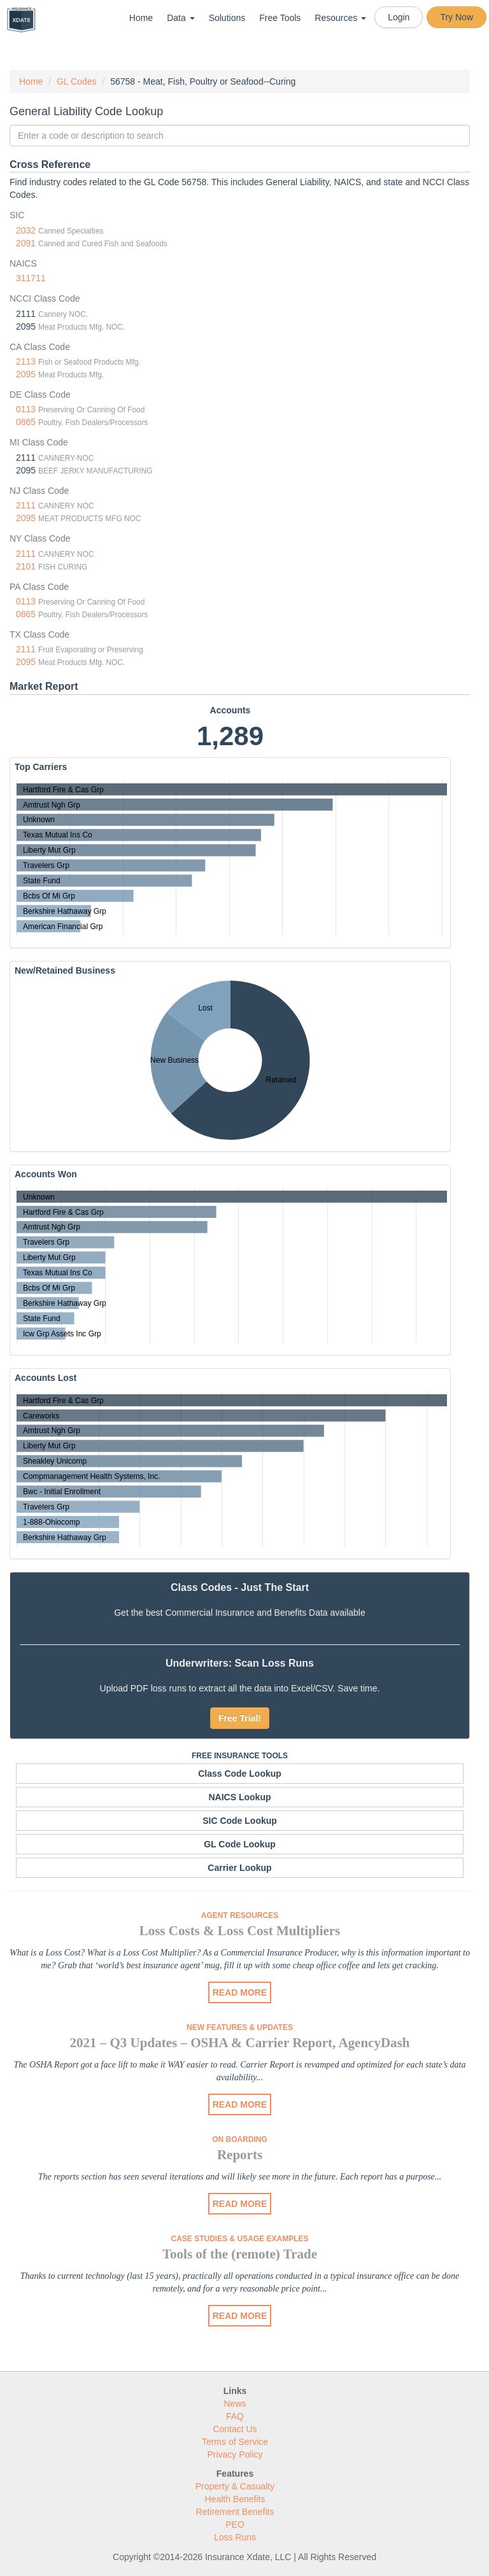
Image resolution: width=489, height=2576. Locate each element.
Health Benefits (235, 2499)
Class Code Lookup (239, 1773)
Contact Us (235, 2429)
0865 (26, 422)
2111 (26, 505)
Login (398, 17)
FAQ (235, 2416)
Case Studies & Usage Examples (239, 2238)
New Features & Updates (240, 2027)
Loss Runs (235, 2537)
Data (180, 18)
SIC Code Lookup (239, 1821)
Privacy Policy (234, 2454)
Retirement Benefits (235, 2512)
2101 (26, 566)
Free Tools (280, 18)
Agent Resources (239, 1915)
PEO (234, 2524)
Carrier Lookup (239, 1868)
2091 (26, 243)
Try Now (456, 17)
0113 (26, 409)
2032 (26, 230)
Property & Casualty (235, 2486)
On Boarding (239, 2139)
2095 (26, 374)
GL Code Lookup (240, 1844)
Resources (340, 18)
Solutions (227, 18)
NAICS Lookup (240, 1797)
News (234, 2403)
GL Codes (77, 81)
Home (141, 18)
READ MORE (240, 1992)
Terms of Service (235, 2442)
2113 (26, 361)
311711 (31, 278)
